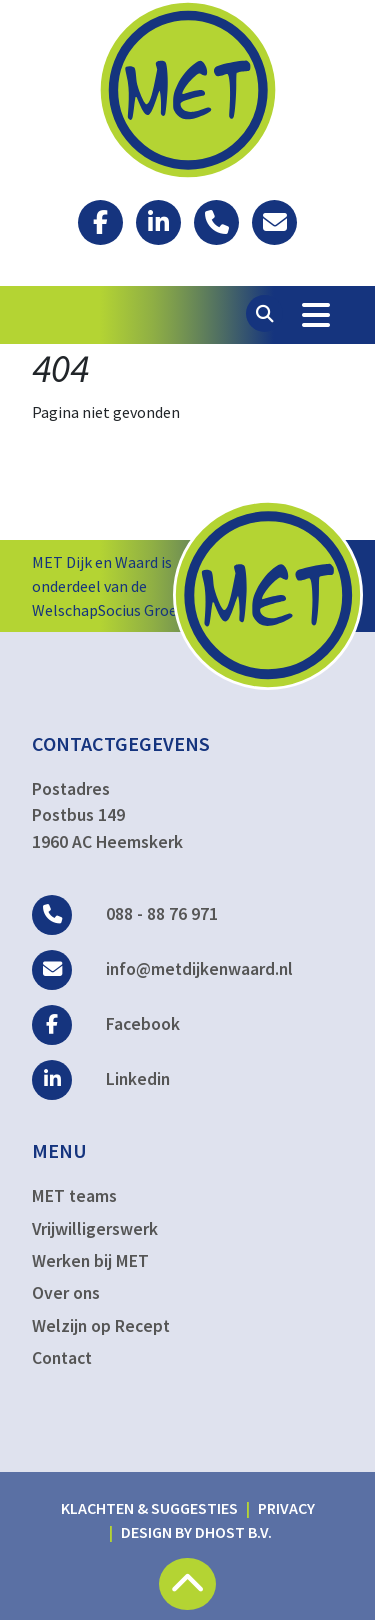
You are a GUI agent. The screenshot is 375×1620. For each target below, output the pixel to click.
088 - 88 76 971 (125, 914)
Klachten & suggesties (149, 1508)
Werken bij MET (90, 1261)
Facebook (106, 1024)
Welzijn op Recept (101, 1326)
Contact (62, 1358)
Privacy (286, 1508)
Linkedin (101, 1079)
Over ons (66, 1293)
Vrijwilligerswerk (95, 1229)
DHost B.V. (233, 1532)
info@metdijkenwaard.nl (162, 969)
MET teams (74, 1196)
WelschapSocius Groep (109, 610)
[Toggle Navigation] (316, 315)
